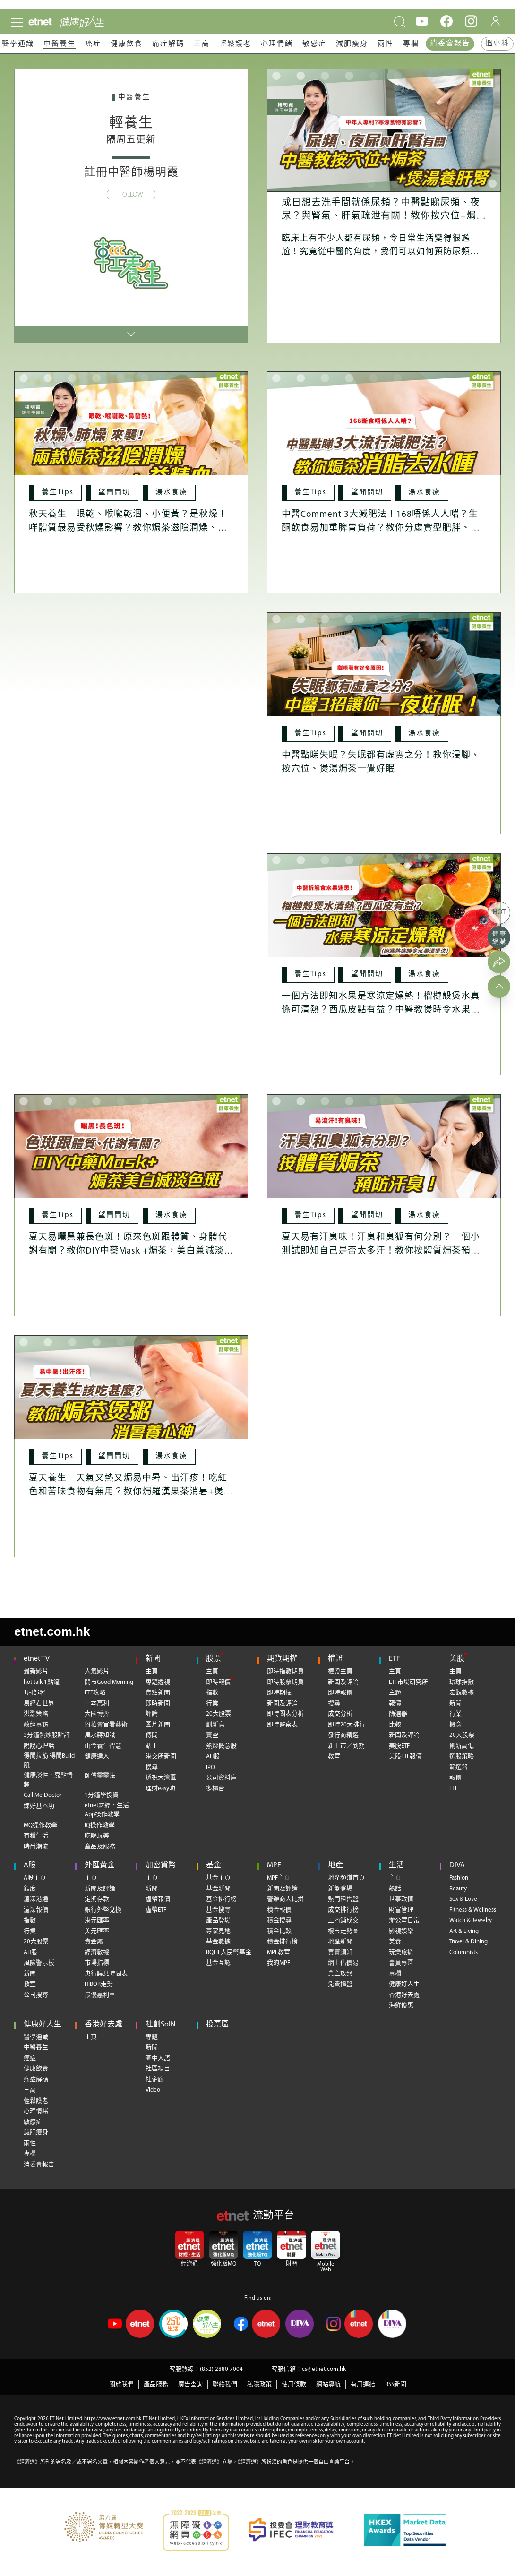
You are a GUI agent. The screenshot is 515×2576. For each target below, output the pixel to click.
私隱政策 (259, 2384)
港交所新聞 (161, 1756)
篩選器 (398, 1714)
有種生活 (36, 1836)
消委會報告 (450, 43)
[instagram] (471, 21)
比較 (395, 1725)
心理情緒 (277, 44)
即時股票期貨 (285, 1682)
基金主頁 (218, 1878)
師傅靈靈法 (100, 1776)
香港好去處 (404, 1995)
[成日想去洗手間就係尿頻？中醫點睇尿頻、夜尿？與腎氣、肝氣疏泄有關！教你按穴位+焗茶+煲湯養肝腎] (383, 130)
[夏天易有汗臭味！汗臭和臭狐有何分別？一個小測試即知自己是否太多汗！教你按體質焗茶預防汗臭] (383, 1156)
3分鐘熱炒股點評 (47, 1735)
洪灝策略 (36, 1714)
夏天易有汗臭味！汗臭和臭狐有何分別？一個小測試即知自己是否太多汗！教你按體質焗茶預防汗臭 (381, 1251)
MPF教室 (278, 1952)
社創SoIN (161, 2024)
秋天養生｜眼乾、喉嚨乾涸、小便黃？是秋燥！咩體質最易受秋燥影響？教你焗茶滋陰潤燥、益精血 (128, 528)
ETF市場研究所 (408, 1682)
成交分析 (340, 1714)
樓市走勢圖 (343, 1931)
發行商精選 (343, 1735)
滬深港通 (36, 1899)
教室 (334, 1756)
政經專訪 (36, 1725)
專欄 (411, 44)
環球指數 (461, 1682)
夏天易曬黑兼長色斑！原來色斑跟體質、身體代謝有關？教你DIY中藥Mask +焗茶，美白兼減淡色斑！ (131, 1251)
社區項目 (158, 2069)
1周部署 (34, 1693)
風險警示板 (39, 1963)
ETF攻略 (95, 1693)
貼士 (152, 1746)
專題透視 (158, 1682)
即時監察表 (282, 1725)
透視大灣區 (161, 1778)
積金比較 (279, 1931)
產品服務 (156, 2384)
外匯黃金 (100, 1865)
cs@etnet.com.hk (324, 2369)
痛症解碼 (168, 44)
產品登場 (218, 1920)
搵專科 (497, 43)
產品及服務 (100, 1847)
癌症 (93, 44)
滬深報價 (36, 1910)
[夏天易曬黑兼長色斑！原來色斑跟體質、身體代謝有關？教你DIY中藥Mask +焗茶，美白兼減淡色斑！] (131, 1156)
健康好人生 (404, 1984)
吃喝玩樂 (97, 1836)
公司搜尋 (36, 1995)
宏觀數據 (461, 1693)
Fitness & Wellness (472, 1910)
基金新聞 (218, 1889)
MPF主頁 (278, 1878)
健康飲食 (127, 44)
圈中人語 (158, 2058)
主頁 (152, 1671)
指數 (212, 1693)
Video (153, 2090)
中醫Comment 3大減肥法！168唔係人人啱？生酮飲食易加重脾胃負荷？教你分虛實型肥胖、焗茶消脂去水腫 (381, 528)
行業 (212, 1703)
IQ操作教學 (100, 1825)
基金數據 (218, 1942)
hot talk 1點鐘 (42, 1682)
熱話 (395, 1889)
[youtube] (422, 21)
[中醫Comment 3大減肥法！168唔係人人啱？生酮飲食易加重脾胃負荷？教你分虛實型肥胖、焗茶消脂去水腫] (383, 433)
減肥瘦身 (352, 44)
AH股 (213, 1756)
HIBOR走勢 (99, 1984)
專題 (152, 2037)
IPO (210, 1767)
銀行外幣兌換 (103, 1910)
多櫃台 (215, 1789)
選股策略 (461, 1756)
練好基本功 (39, 1806)
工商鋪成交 (343, 1920)
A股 (30, 1865)
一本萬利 (97, 1703)
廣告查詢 (190, 2384)
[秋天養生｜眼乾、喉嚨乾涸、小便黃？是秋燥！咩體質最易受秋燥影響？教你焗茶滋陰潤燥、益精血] (131, 433)
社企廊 (155, 2080)
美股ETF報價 (405, 1756)
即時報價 (218, 1682)
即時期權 (279, 1693)
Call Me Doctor (42, 1795)
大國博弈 (97, 1714)
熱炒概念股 (221, 1746)
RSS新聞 (395, 2384)
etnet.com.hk (52, 1631)
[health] (94, 22)
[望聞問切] (114, 492)
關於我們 (121, 2384)
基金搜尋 (218, 1910)
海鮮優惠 (401, 2005)
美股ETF (399, 1746)
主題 (395, 1693)
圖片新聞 (158, 1725)
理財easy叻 (160, 1789)
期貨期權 (282, 1659)
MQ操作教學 (40, 1825)
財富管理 (401, 1910)
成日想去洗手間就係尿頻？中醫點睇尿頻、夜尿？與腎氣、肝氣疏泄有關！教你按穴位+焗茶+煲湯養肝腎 (384, 216)
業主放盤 (340, 1974)
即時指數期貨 (285, 1671)
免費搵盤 (340, 1984)
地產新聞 (340, 1942)
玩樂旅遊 (401, 1952)
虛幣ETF (156, 1910)
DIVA (457, 1865)
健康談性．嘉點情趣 (48, 1780)
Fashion (458, 1878)
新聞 (153, 1659)
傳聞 (152, 1735)
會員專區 (401, 1963)
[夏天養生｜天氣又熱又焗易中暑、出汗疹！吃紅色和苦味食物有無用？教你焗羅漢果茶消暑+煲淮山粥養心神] (131, 1397)
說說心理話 (39, 1746)
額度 (30, 1889)
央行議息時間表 (106, 1974)
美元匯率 (97, 1931)
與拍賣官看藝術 (106, 1725)
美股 (456, 1659)
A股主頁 (35, 1878)
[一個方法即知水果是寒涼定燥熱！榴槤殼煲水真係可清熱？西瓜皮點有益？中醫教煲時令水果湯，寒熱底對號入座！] (383, 915)
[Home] (40, 22)
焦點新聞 (158, 1693)
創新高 (215, 1725)
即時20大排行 (346, 1725)
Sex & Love (463, 1899)
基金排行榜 (221, 1899)
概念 (455, 1725)
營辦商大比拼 (285, 1899)
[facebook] (446, 21)
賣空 (212, 1735)
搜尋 (152, 1767)
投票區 (217, 2024)
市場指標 (97, 1963)
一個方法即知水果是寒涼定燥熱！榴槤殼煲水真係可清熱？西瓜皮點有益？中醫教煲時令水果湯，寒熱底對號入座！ (381, 1010)
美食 (395, 1942)
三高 (202, 44)
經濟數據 (97, 1952)
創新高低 (461, 1746)
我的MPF (278, 1963)
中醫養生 (59, 44)
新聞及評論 (282, 1703)
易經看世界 (39, 1703)
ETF (394, 1659)
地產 (335, 1865)
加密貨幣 (161, 1865)
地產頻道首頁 (346, 1878)
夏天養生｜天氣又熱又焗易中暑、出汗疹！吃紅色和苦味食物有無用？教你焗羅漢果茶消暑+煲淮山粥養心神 (131, 1492)
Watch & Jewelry (470, 1920)
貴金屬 (94, 1942)
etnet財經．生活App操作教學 (107, 1810)
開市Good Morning (109, 1682)
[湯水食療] (170, 492)
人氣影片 (97, 1671)
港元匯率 (97, 1920)
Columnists (463, 1952)
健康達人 (97, 1756)
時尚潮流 (36, 1847)
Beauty (458, 1889)
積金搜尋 (279, 1920)
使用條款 (294, 2384)
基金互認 (218, 1963)
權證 (335, 1659)
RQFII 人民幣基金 (228, 1952)
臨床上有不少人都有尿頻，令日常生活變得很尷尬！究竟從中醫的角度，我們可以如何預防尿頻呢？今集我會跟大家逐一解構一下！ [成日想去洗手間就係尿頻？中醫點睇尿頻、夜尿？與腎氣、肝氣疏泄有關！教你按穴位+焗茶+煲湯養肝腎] (376, 252)
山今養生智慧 (103, 1746)
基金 (213, 1865)
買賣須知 (340, 1952)
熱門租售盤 (343, 1899)
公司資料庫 (221, 1778)
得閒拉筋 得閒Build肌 (49, 1761)
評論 (152, 1714)
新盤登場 (340, 1889)
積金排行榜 (282, 1942)
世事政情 (401, 1899)
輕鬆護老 (235, 44)
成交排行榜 (343, 1910)
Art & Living (464, 1931)
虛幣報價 (158, 1899)
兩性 (386, 44)
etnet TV (37, 1659)
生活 (396, 1865)
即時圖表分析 (285, 1714)
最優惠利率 (100, 1995)
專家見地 (218, 1931)
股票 (213, 1659)
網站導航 (328, 2384)
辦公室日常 (404, 1920)
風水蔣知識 (100, 1735)
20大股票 (218, 1714)
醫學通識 (18, 44)
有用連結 (363, 2384)
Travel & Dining (468, 1942)
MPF (274, 1865)
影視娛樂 (401, 1931)
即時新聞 (158, 1703)
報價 (395, 1703)
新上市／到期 (346, 1746)
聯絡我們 (225, 2384)
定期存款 (97, 1899)
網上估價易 (343, 1963)
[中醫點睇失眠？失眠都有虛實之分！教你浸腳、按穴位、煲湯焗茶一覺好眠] (383, 674)
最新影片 (36, 1671)
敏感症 (314, 44)
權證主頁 (340, 1671)
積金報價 (279, 1910)
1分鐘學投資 (102, 1795)
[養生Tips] (57, 492)
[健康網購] (499, 937)
